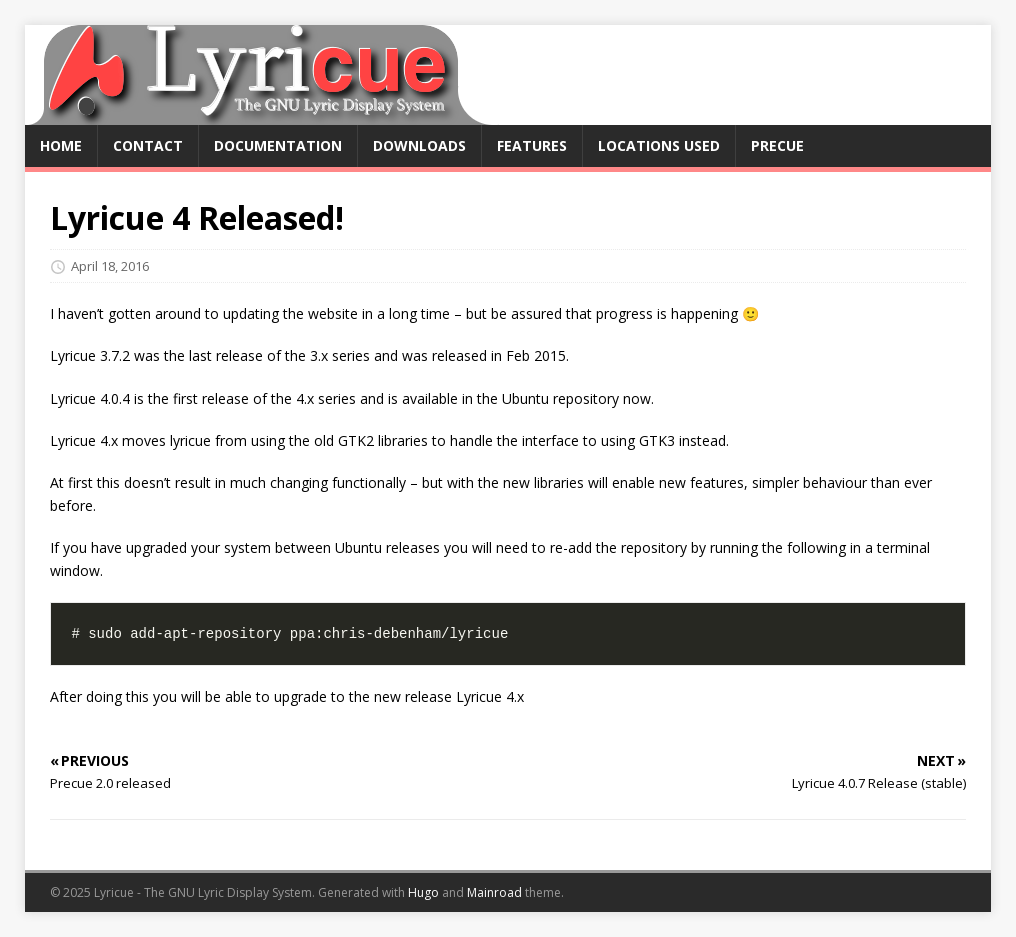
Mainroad (494, 892)
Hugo (423, 892)
